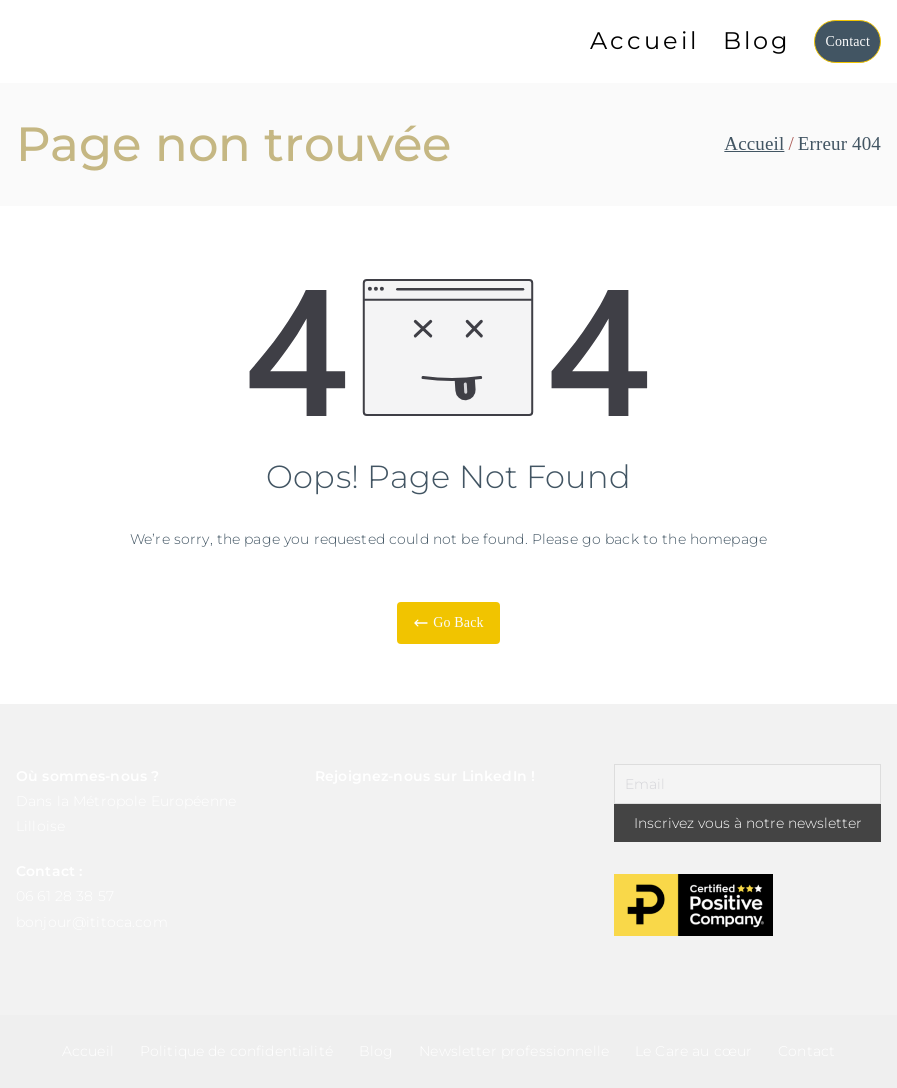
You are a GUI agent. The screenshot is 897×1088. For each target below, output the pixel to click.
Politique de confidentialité (236, 1051)
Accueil (644, 40)
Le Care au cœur (693, 1051)
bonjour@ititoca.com (92, 922)
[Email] (747, 784)
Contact (847, 41)
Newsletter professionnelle (514, 1051)
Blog (756, 40)
